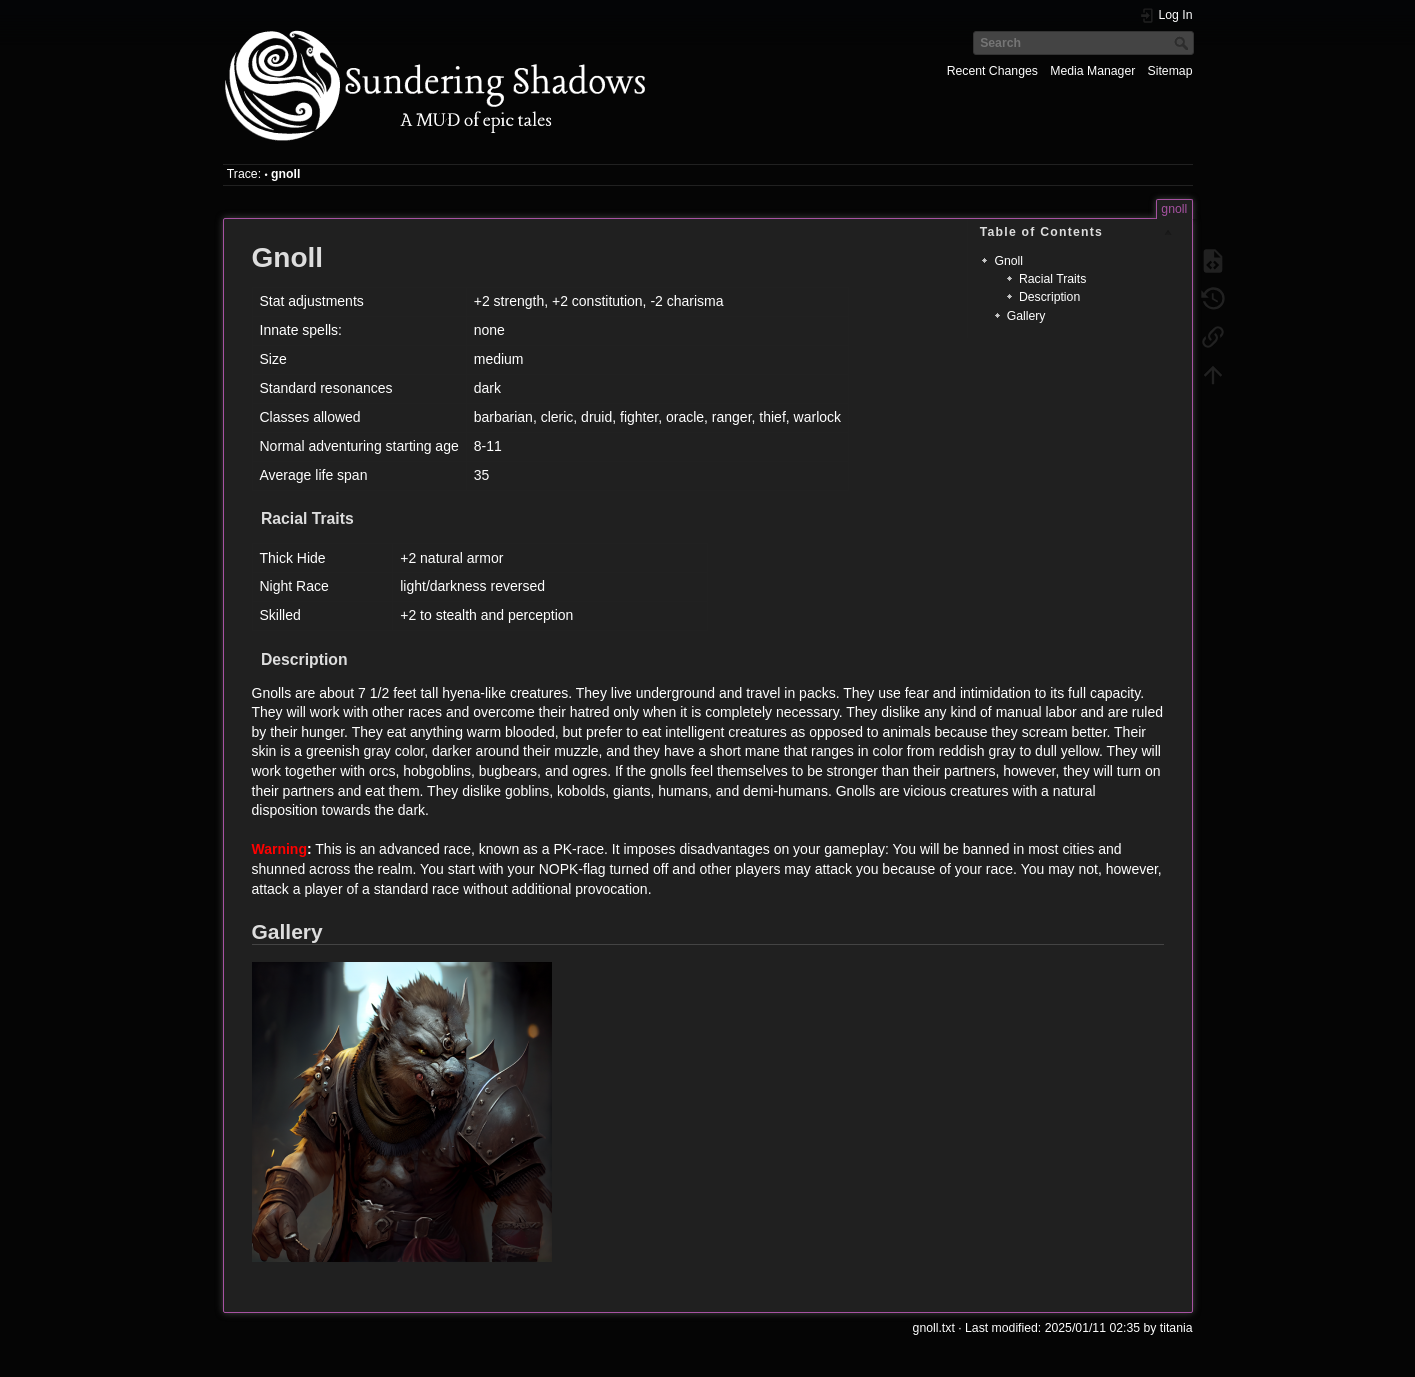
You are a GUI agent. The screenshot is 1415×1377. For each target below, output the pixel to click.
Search (1183, 43)
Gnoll (1008, 261)
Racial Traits (1052, 279)
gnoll (285, 174)
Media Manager (1092, 71)
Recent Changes (992, 71)
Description (1049, 297)
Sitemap (1170, 71)
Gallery (1026, 316)
